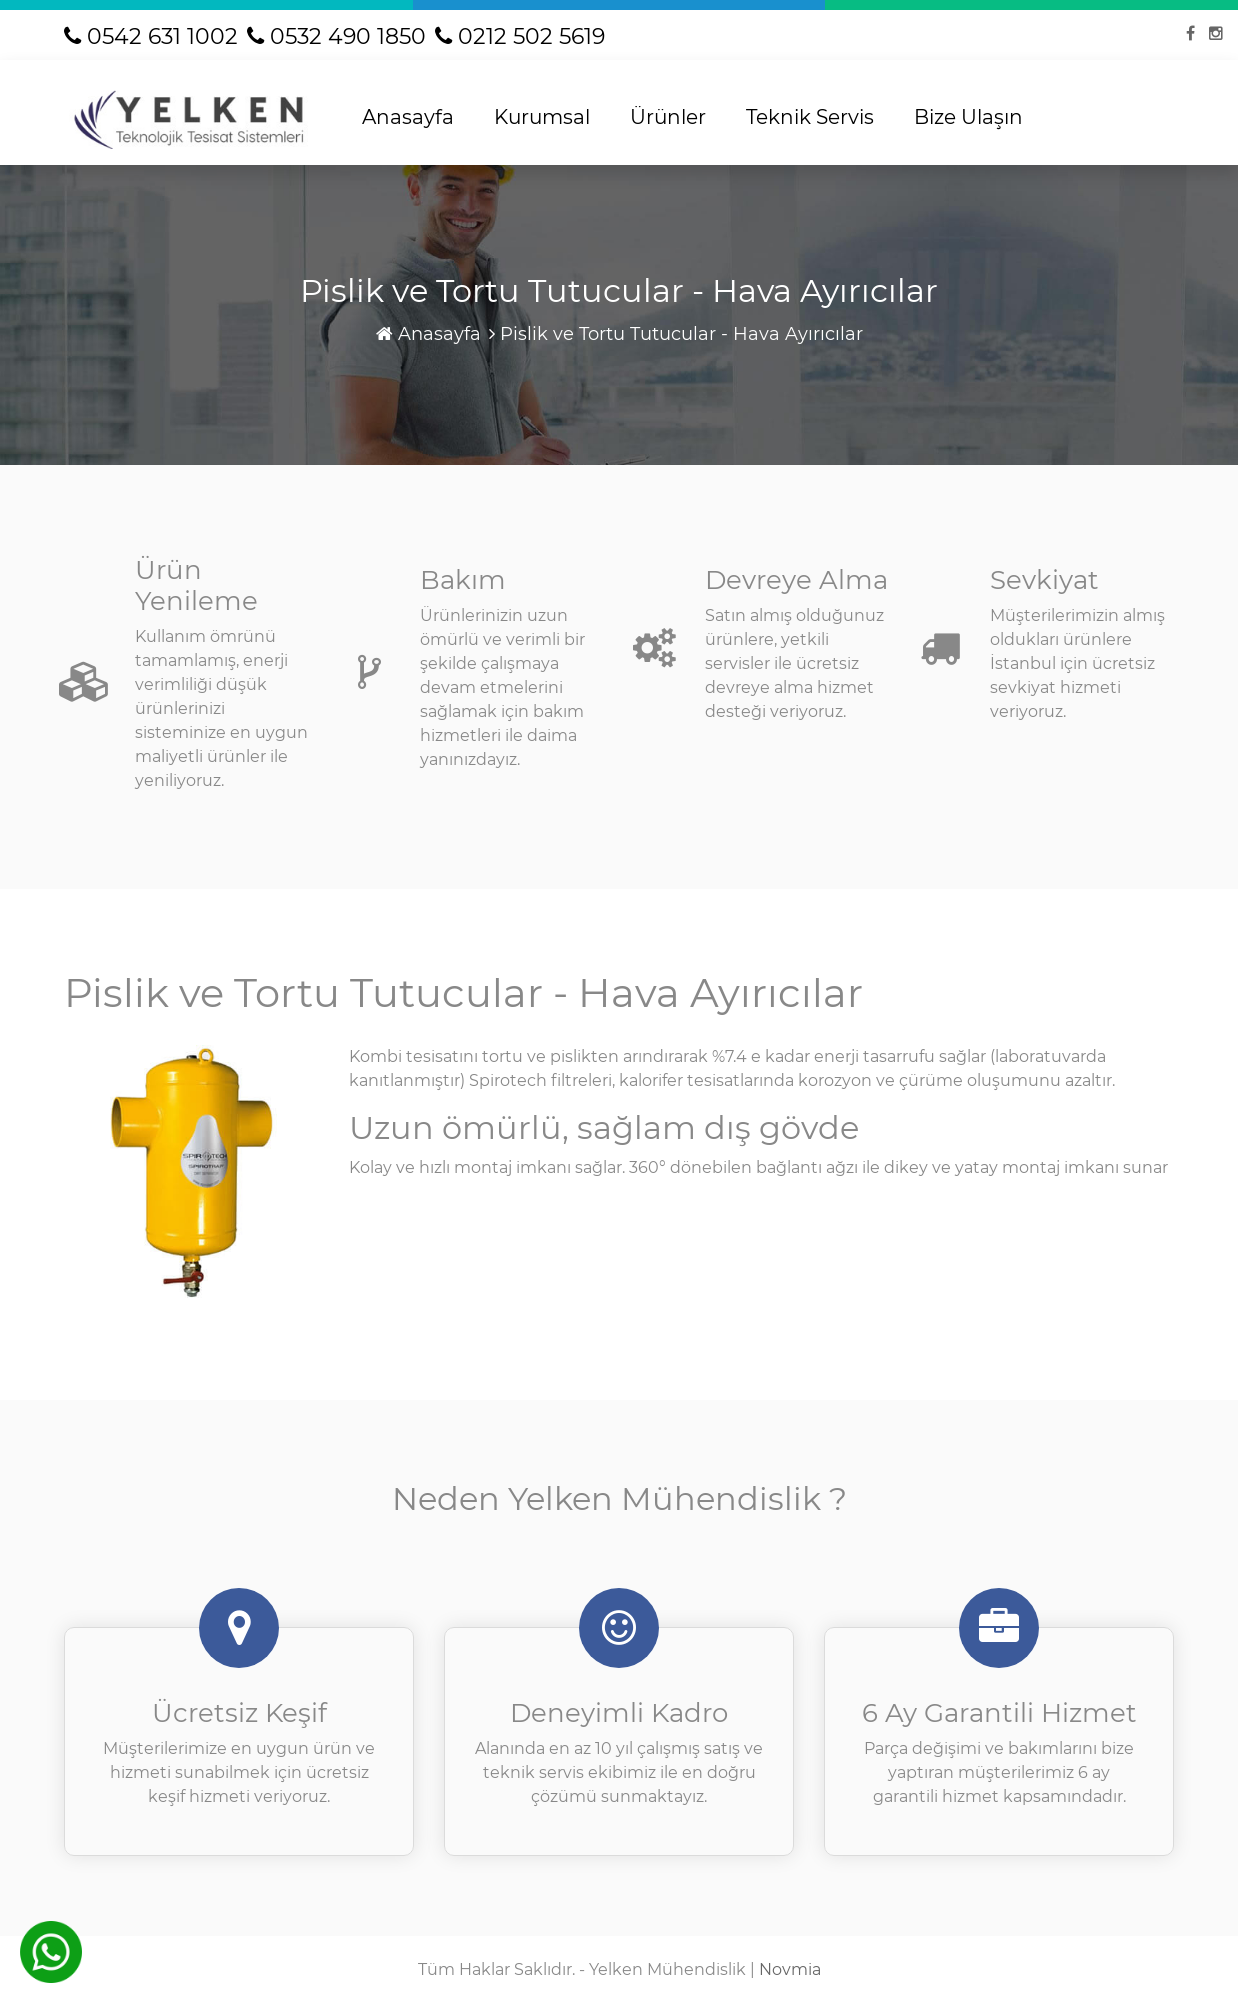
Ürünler (668, 117)
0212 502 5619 (520, 36)
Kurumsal (542, 117)
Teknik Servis (810, 117)
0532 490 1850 (336, 36)
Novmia (790, 1969)
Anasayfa (408, 117)
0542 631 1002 (151, 36)
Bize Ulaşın (968, 117)
